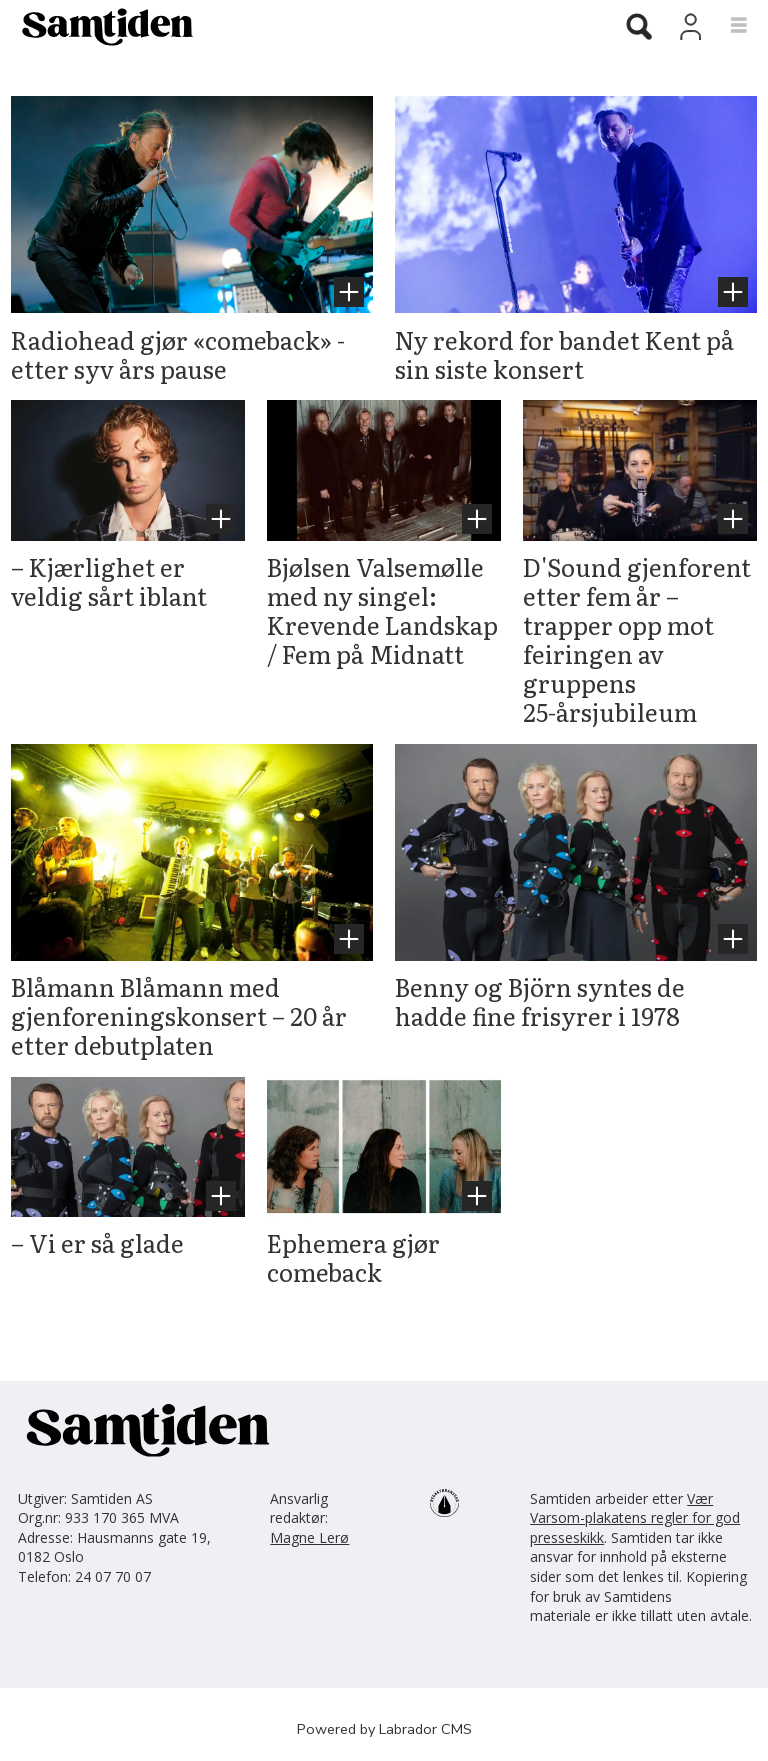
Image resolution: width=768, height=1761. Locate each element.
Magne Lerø (309, 1537)
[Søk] (639, 28)
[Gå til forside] (100, 26)
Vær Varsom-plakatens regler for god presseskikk (635, 1518)
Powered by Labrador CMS (384, 1729)
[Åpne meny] (727, 26)
